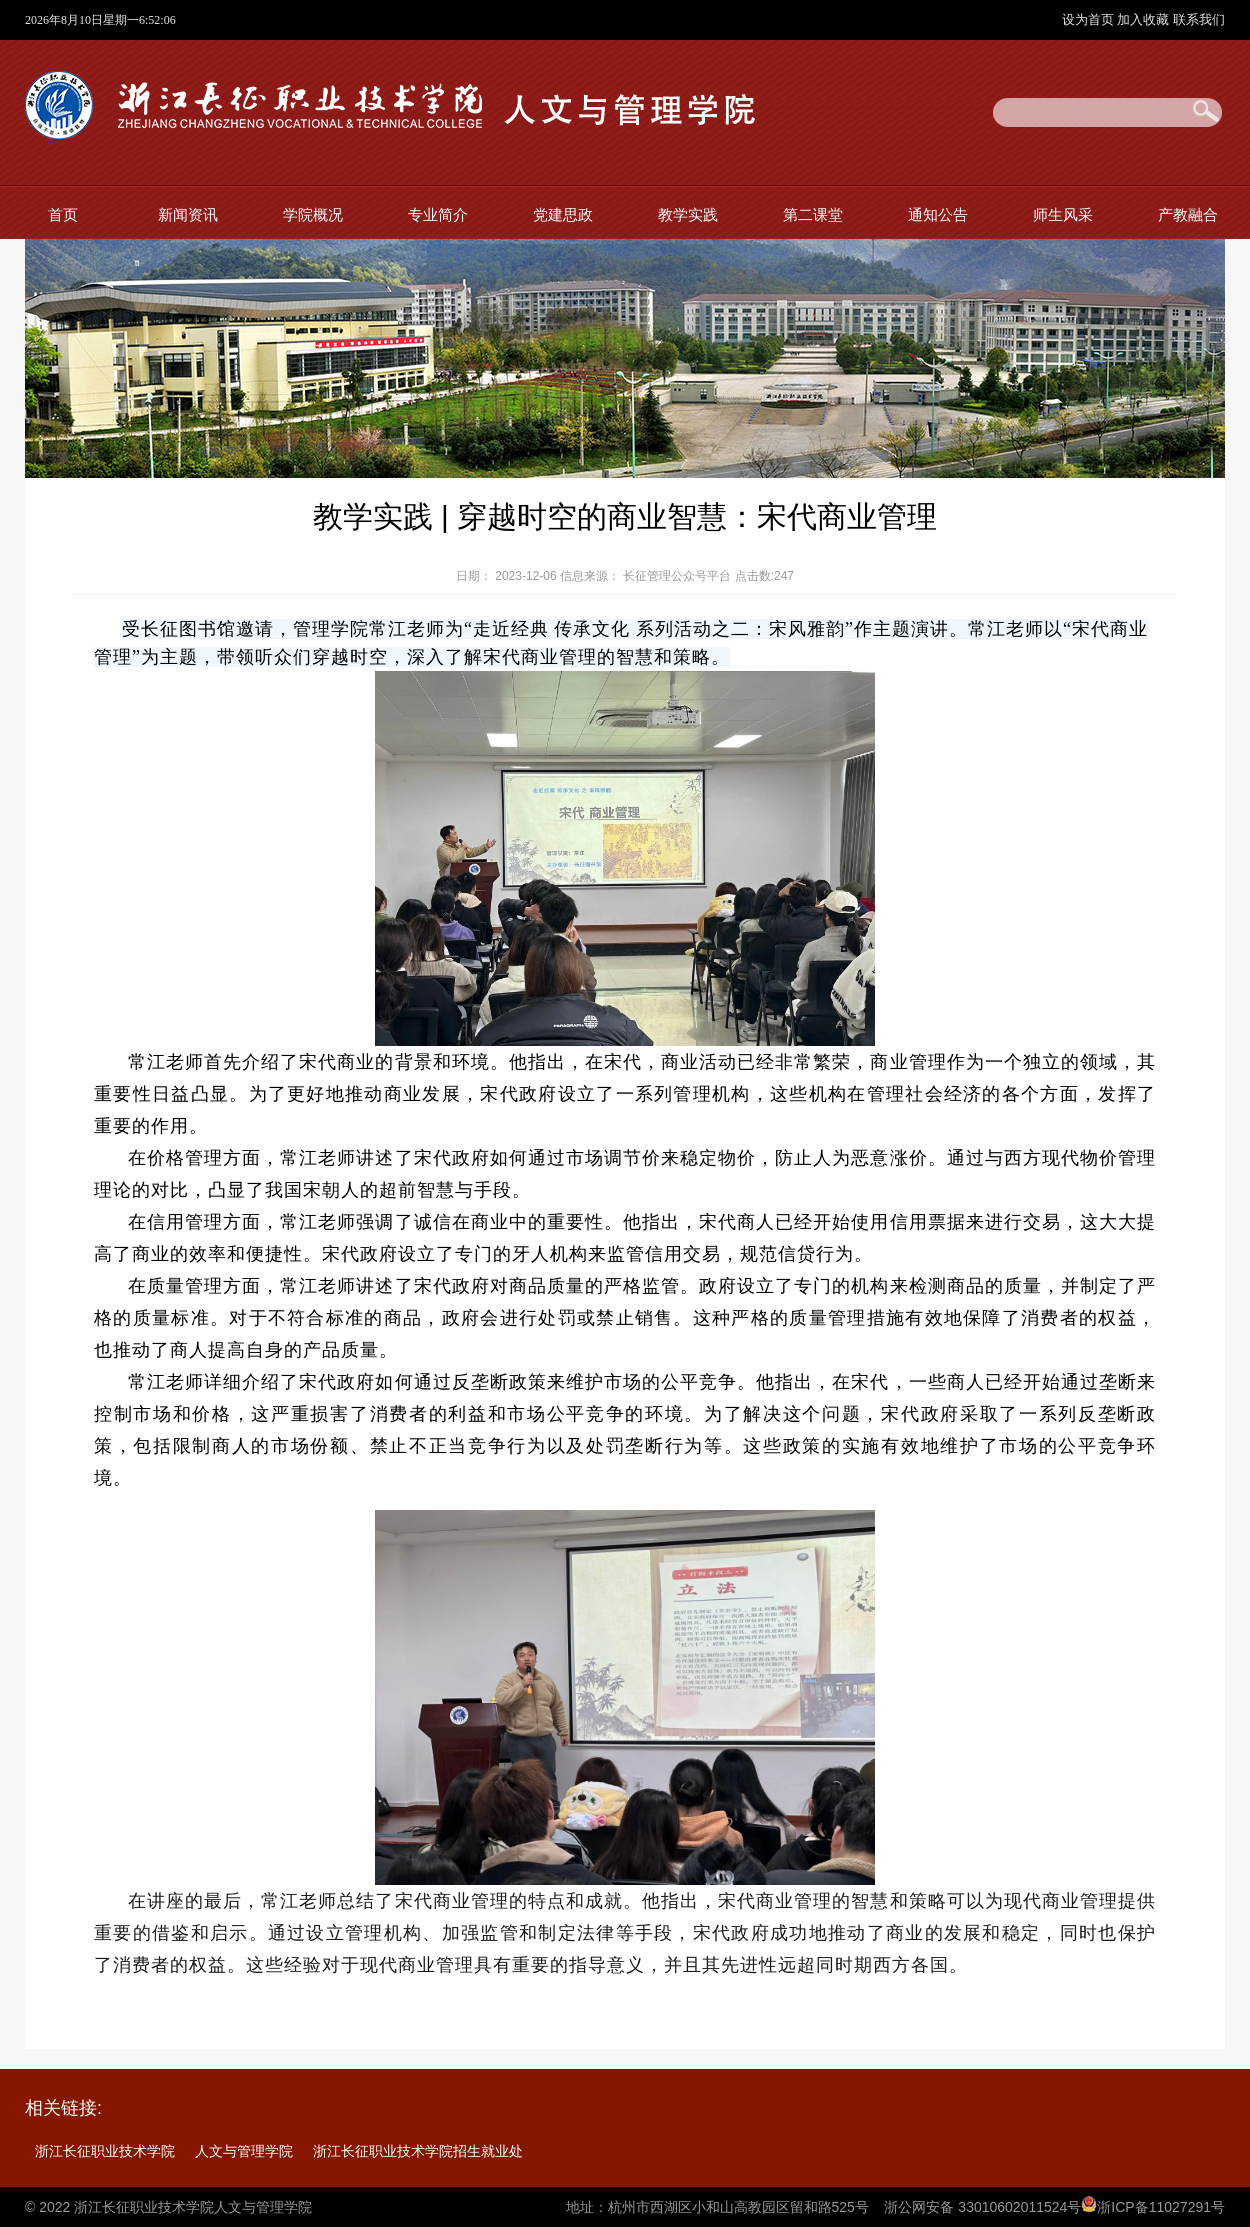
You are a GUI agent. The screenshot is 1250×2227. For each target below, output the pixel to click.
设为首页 (1090, 19)
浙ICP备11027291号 (1161, 2207)
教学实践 (688, 214)
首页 (63, 214)
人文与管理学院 (244, 2151)
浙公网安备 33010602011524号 (982, 2207)
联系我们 (1199, 19)
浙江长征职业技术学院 (105, 2151)
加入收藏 (1145, 19)
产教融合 (1188, 214)
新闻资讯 (188, 214)
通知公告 (938, 214)
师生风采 (1063, 214)
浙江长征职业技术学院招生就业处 (418, 2151)
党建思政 (563, 214)
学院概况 (313, 214)
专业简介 (438, 214)
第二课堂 (813, 214)
